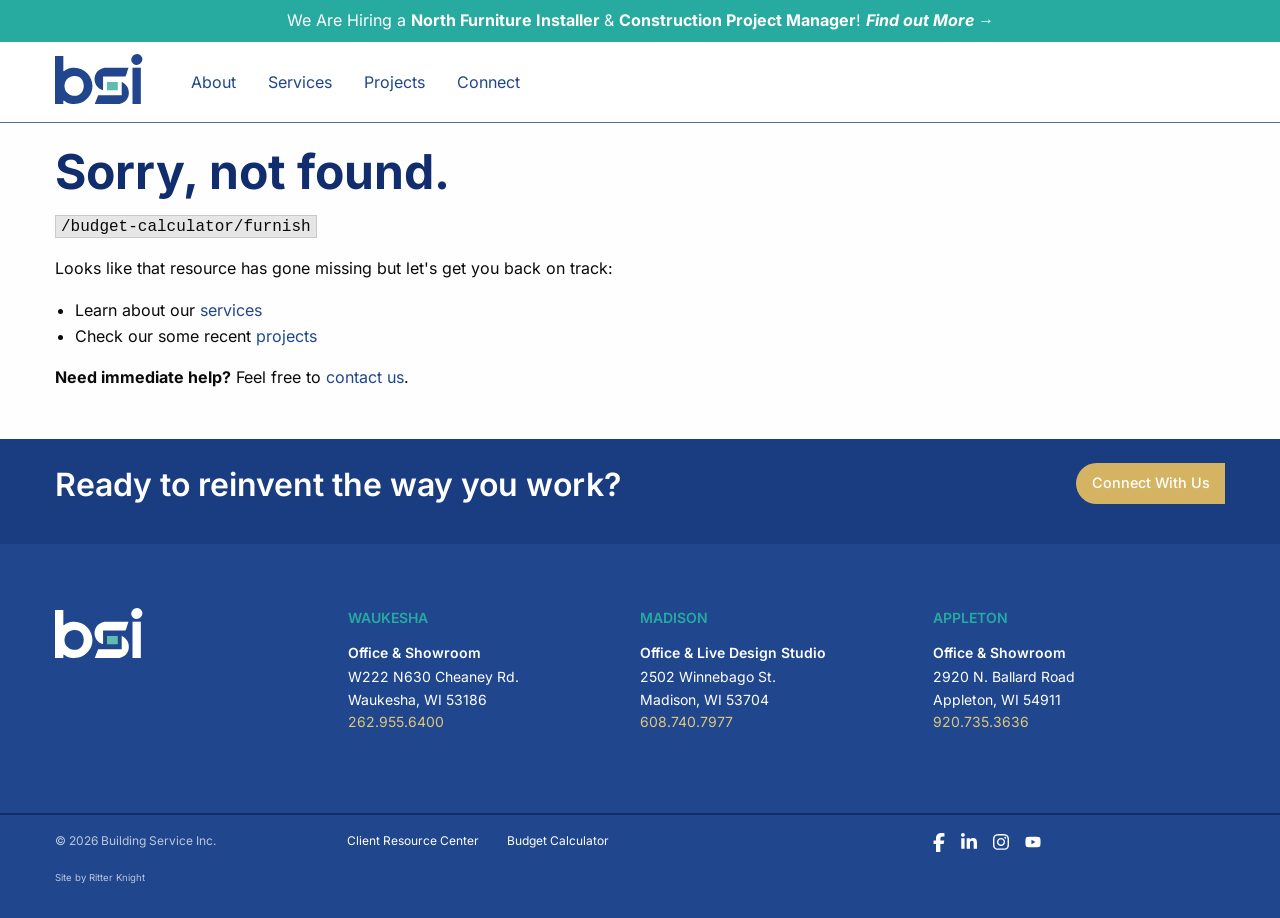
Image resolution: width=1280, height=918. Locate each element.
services (231, 310)
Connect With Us (1151, 482)
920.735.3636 (981, 721)
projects (286, 336)
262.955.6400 (396, 721)
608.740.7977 (686, 721)
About (213, 82)
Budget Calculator (558, 840)
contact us (365, 377)
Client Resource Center (413, 840)
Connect (488, 82)
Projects (394, 82)
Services (300, 82)
